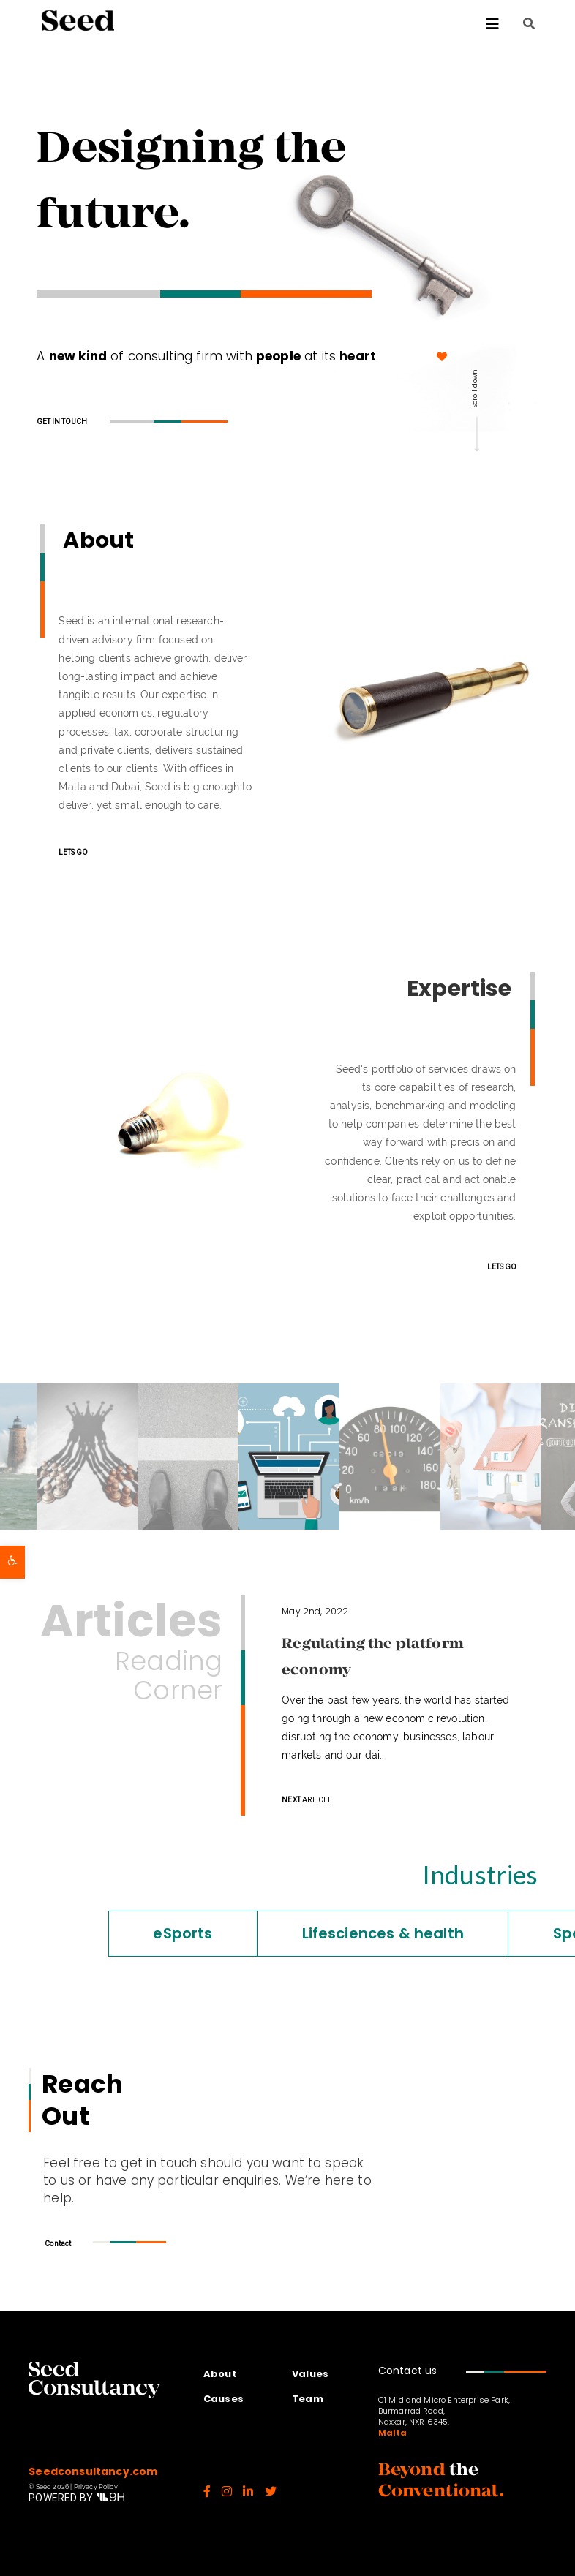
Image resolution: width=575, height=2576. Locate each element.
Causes (223, 2399)
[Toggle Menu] (315, 24)
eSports (110, 1933)
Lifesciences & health (310, 1933)
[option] (288, 1456)
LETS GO (73, 852)
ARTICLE (307, 1800)
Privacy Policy (96, 2486)
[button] (12, 1562)
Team (307, 2399)
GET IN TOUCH (62, 422)
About (220, 2374)
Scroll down (474, 388)
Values (310, 2374)
